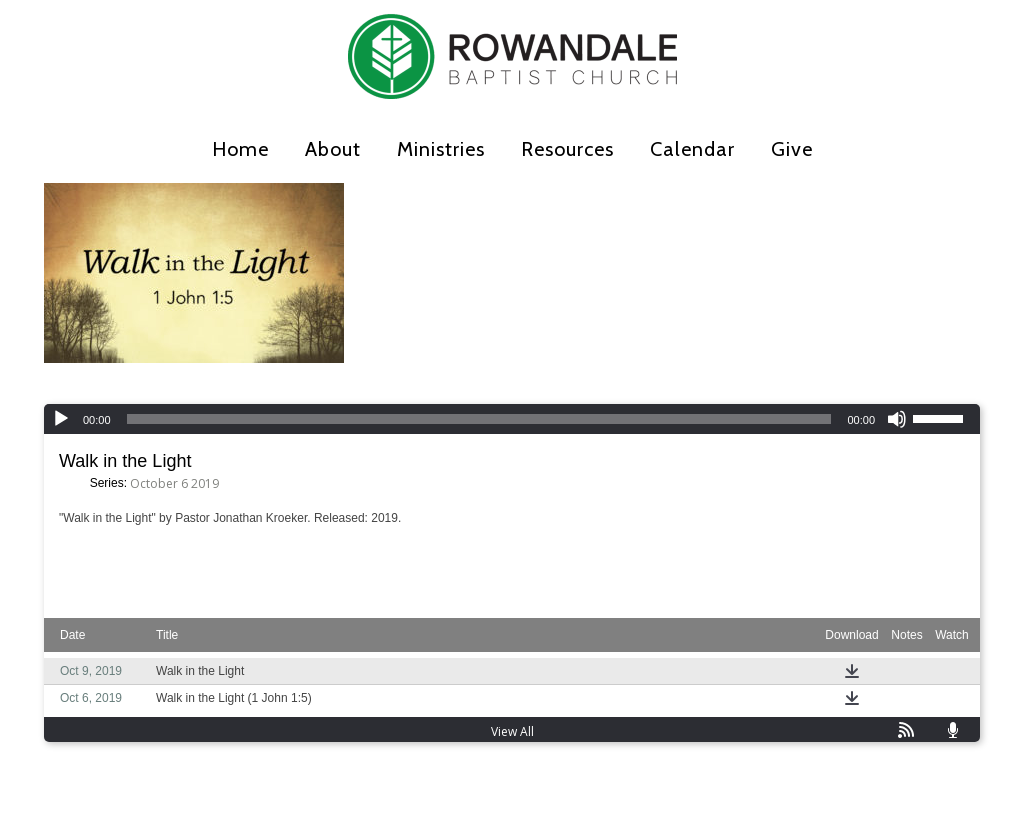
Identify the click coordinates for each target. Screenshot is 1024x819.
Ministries (441, 149)
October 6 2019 (174, 483)
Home (240, 149)
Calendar (692, 149)
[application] (512, 419)
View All (512, 731)
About (333, 149)
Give (792, 149)
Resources (567, 149)
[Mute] (897, 419)
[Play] (61, 419)
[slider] (479, 419)
